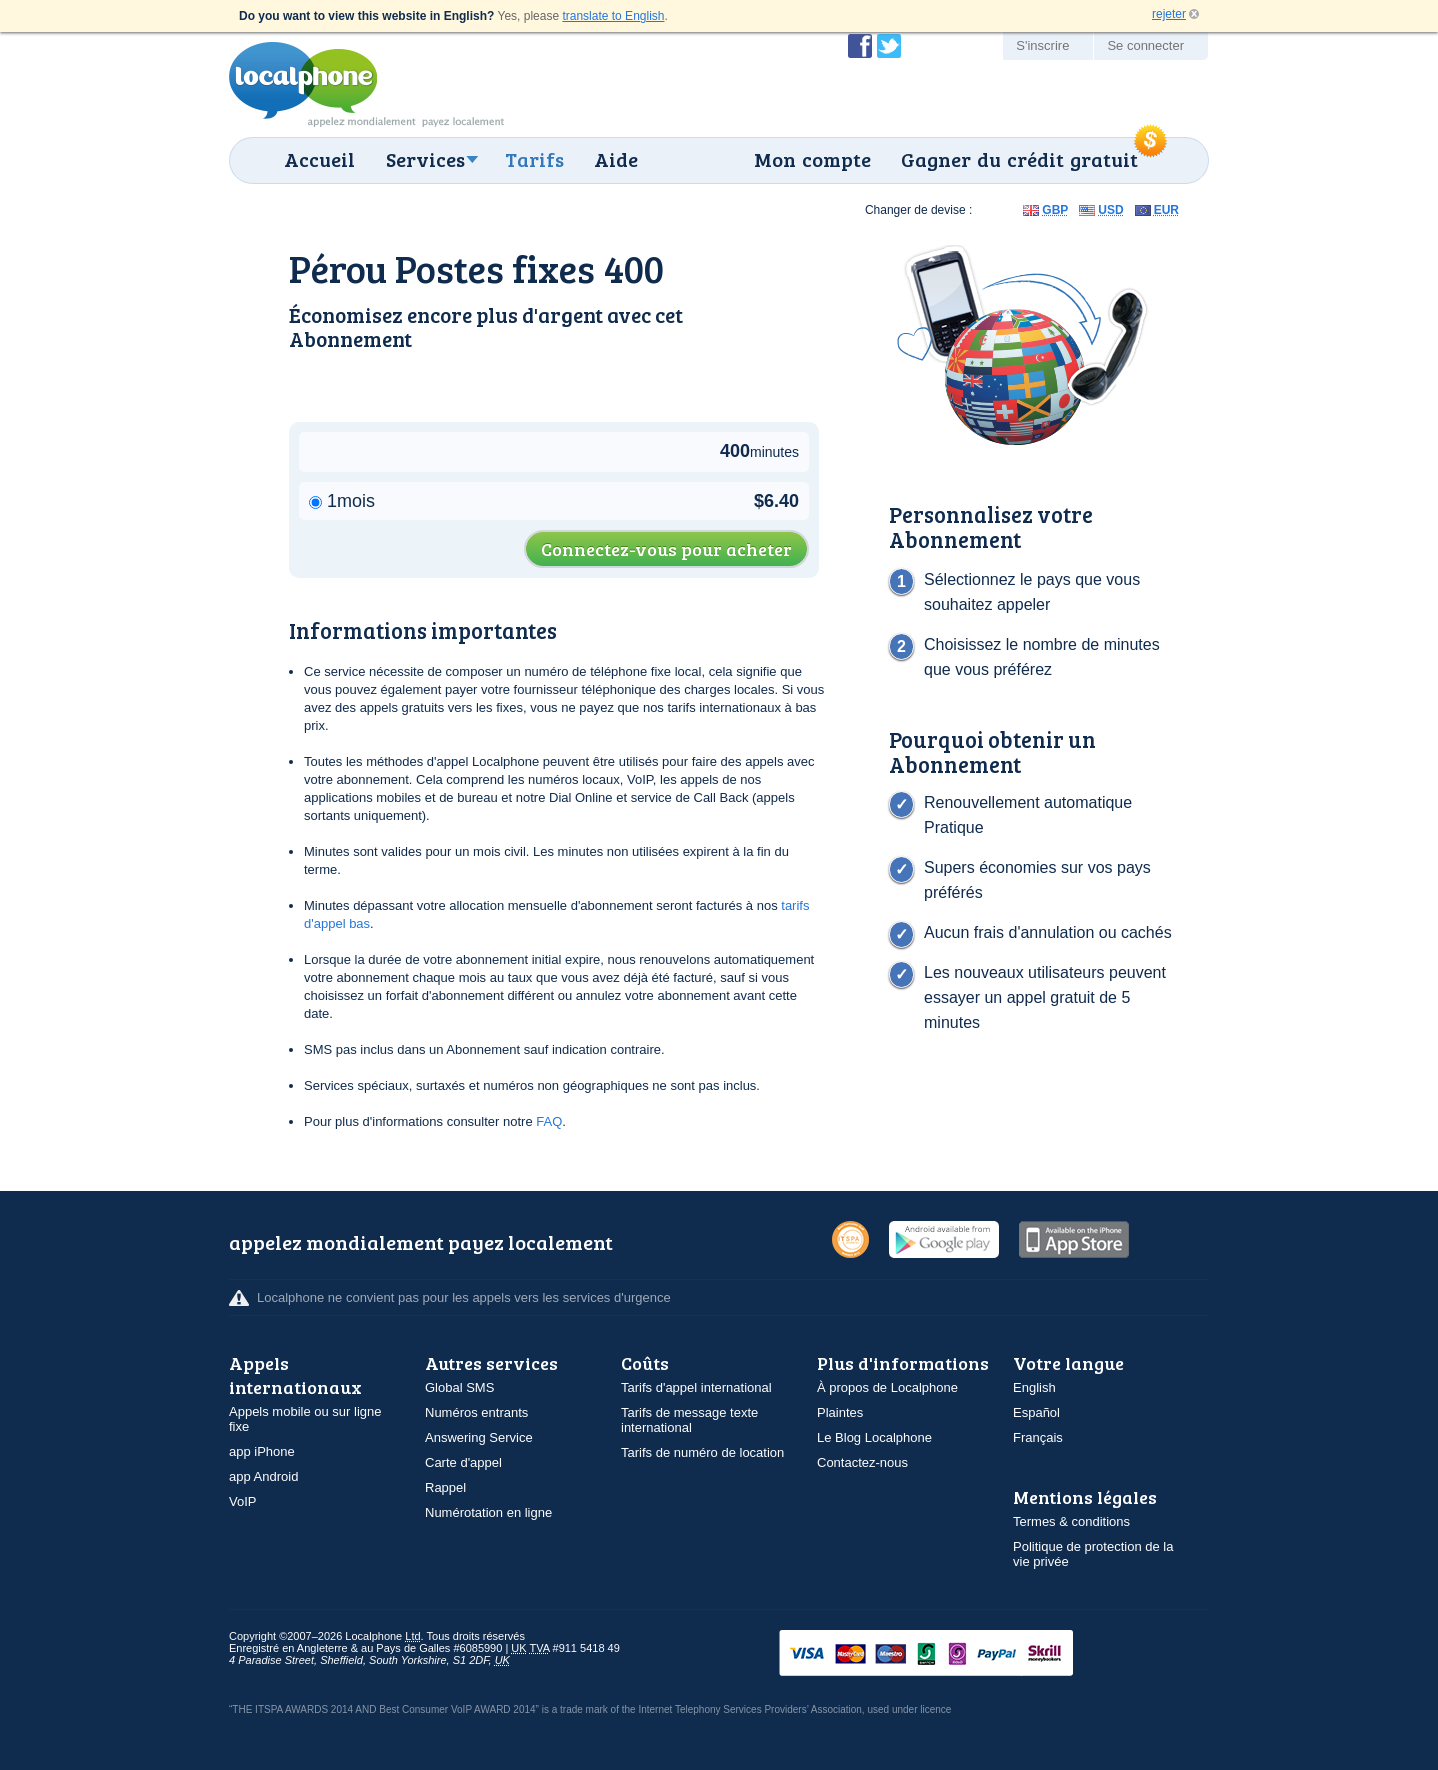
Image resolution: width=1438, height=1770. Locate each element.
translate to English (613, 16)
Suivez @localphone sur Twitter (889, 46)
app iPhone (262, 1451)
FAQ (549, 1121)
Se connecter (1145, 45)
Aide (616, 159)
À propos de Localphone (887, 1387)
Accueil (319, 159)
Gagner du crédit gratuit (1019, 159)
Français (1038, 1437)
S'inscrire (1042, 45)
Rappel (445, 1487)
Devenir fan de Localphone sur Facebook (860, 46)
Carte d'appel (463, 1462)
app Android (263, 1476)
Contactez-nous (862, 1462)
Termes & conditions (1071, 1521)
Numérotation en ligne (488, 1512)
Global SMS (459, 1387)
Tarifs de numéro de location (702, 1452)
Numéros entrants (476, 1412)
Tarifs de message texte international (689, 1420)
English (1034, 1387)
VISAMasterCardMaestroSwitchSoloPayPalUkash (954, 1654)
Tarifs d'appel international (696, 1387)
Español (1036, 1412)
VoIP (242, 1501)
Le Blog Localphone (874, 1437)
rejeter (1169, 14)
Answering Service (479, 1437)
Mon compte (812, 159)
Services (425, 159)
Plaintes (840, 1412)
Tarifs (534, 159)
